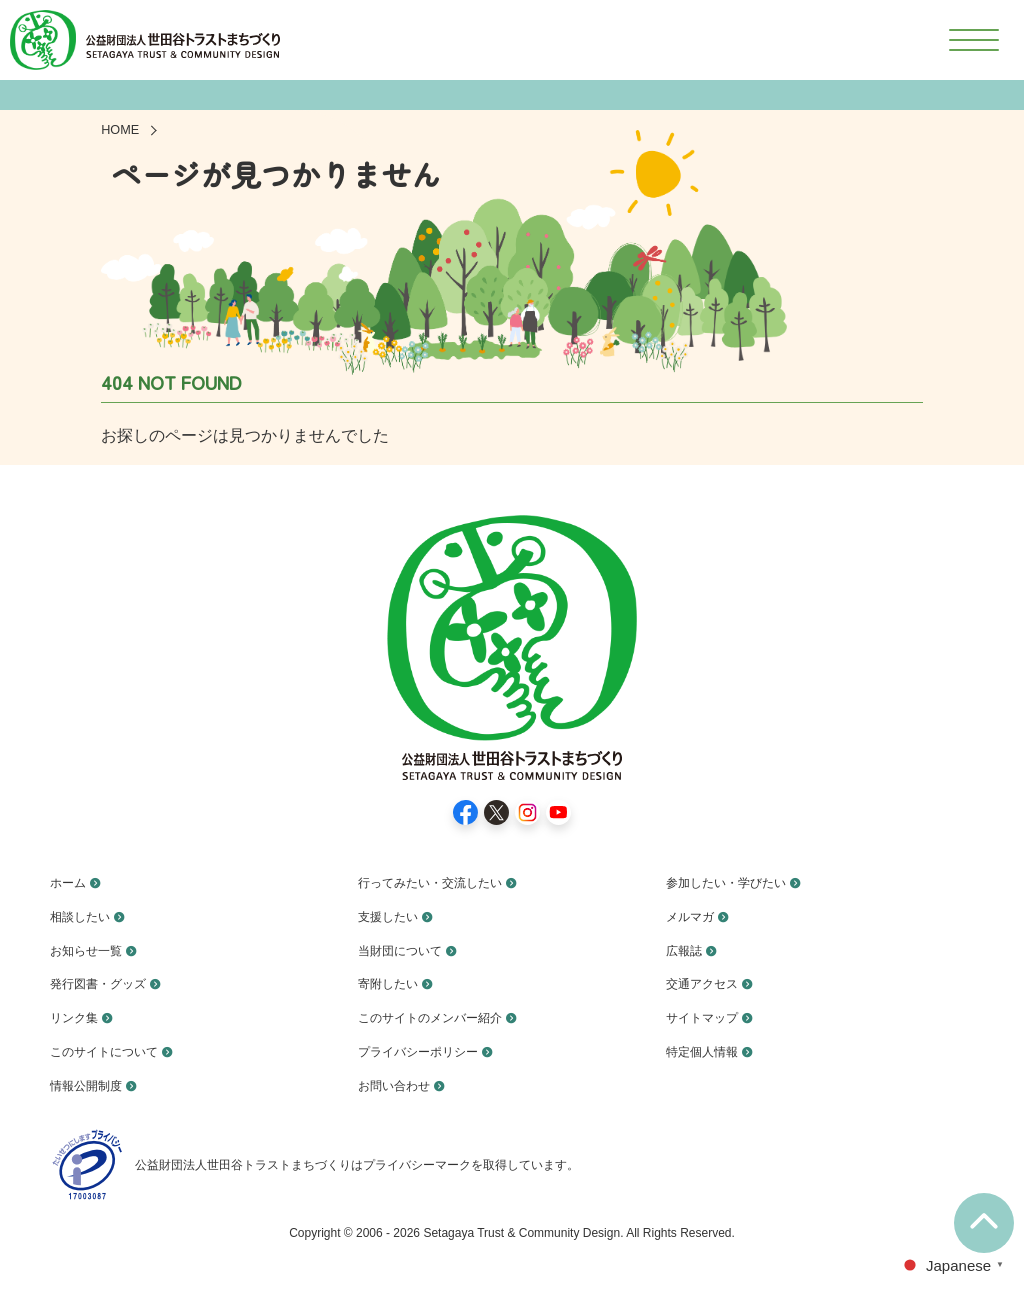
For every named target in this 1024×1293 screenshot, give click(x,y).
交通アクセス (708, 983)
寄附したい (393, 983)
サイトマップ (708, 1017)
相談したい (85, 916)
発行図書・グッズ (106, 983)
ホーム (71, 882)
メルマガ (694, 916)
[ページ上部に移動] (984, 1223)
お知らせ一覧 (92, 949)
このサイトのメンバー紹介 (442, 1017)
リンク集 (78, 1017)
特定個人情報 (708, 1051)
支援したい (393, 916)
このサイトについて (113, 1051)
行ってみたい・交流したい (442, 882)
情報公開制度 (92, 1085)
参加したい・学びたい (736, 882)
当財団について (407, 949)
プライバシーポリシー (428, 1051)
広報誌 (687, 949)
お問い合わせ (400, 1085)
